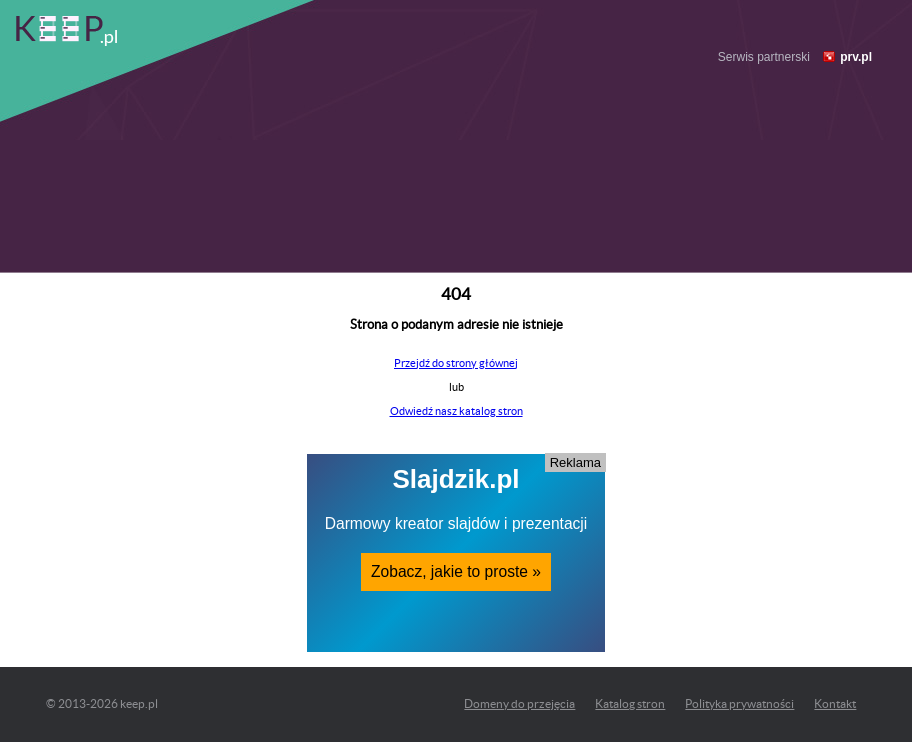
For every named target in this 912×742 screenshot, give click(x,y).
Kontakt (835, 703)
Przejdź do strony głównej (456, 363)
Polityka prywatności (739, 703)
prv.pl (856, 57)
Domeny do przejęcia (519, 703)
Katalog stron (630, 703)
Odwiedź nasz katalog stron (456, 411)
